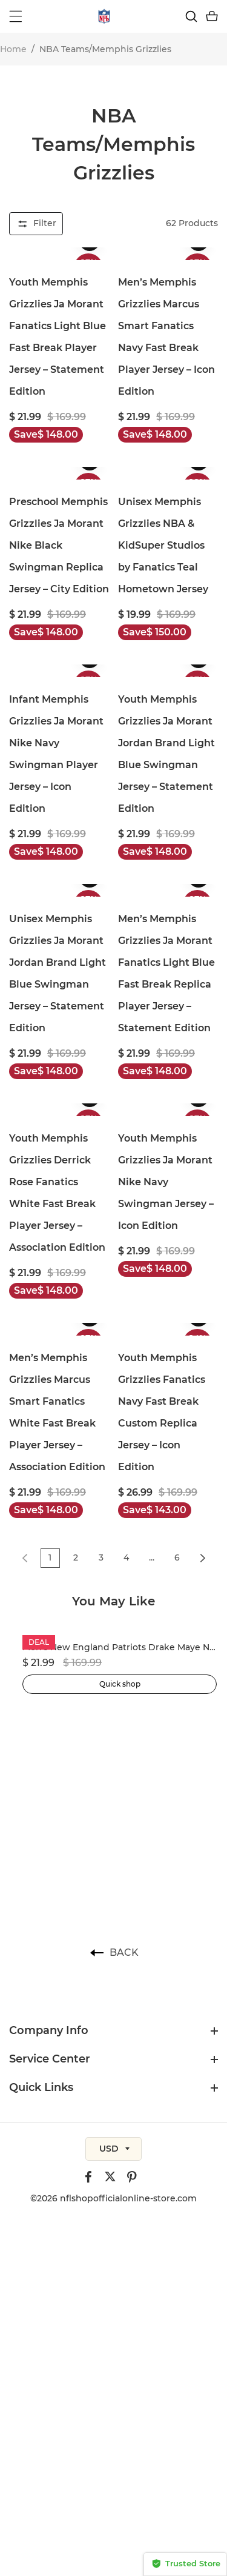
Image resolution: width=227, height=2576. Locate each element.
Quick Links (41, 2087)
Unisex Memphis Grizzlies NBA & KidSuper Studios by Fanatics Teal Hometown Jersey (163, 545)
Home (13, 49)
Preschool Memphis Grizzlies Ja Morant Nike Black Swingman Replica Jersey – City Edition (59, 545)
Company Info (48, 2030)
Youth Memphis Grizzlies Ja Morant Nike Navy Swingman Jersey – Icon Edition (166, 1181)
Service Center (49, 2059)
